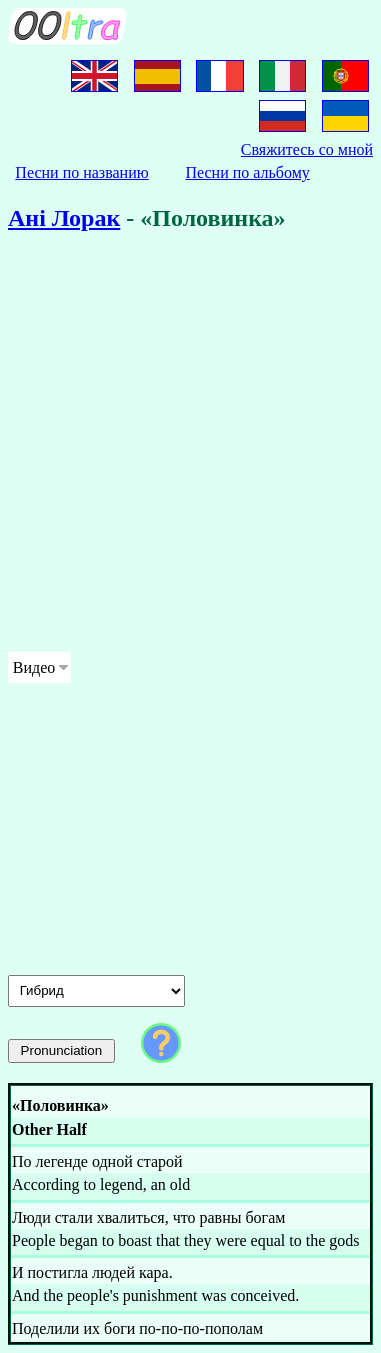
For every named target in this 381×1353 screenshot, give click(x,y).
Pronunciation (62, 1050)
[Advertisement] (190, 445)
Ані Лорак (64, 218)
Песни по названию (81, 172)
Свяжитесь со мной (307, 149)
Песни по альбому (247, 172)
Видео (34, 667)
